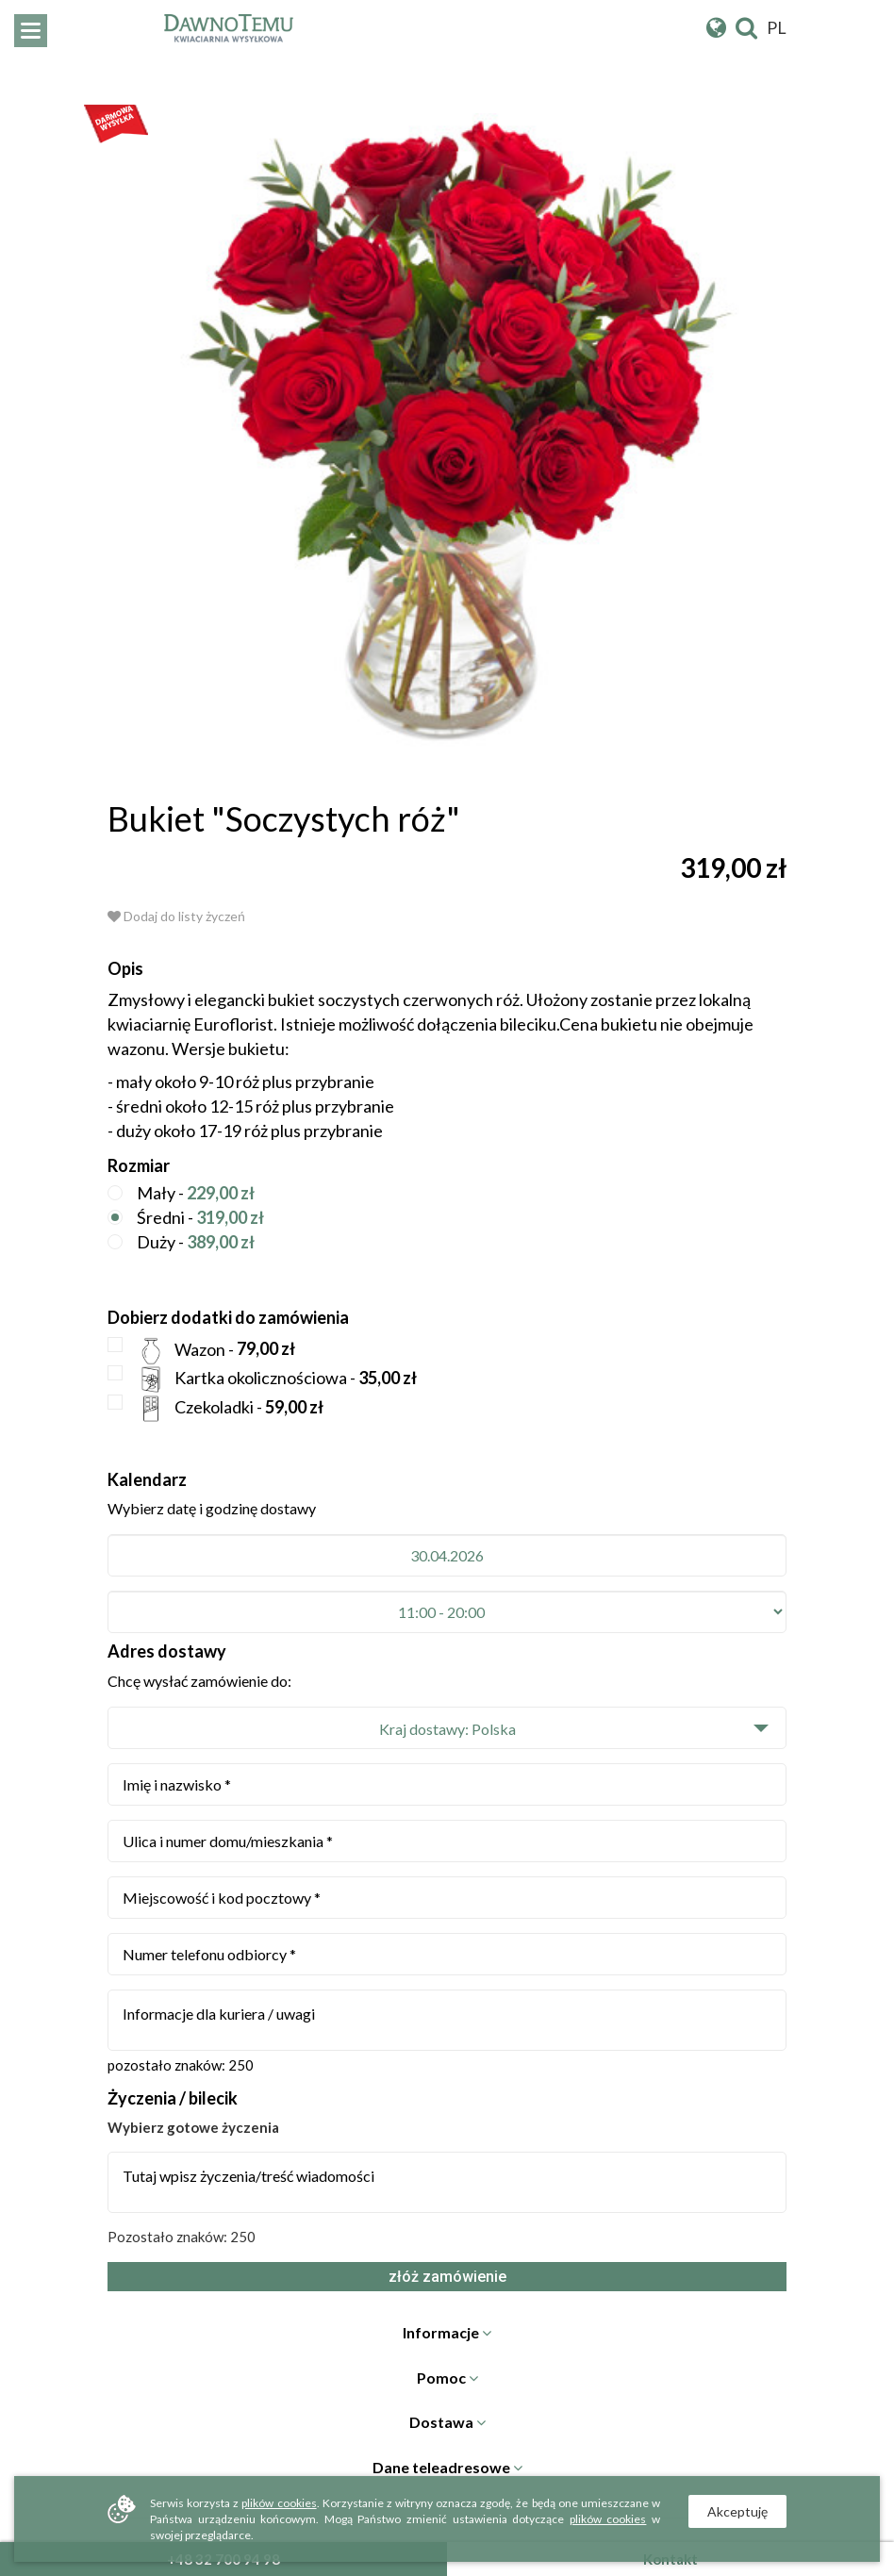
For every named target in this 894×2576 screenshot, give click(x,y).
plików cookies (278, 2503)
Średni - (186, 1219)
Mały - (181, 1194)
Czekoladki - (215, 1409)
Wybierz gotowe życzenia (193, 2127)
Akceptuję (737, 2511)
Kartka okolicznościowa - (262, 1379)
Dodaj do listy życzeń (176, 916)
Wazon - (201, 1351)
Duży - (181, 1243)
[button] (447, 1728)
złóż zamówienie (447, 2277)
